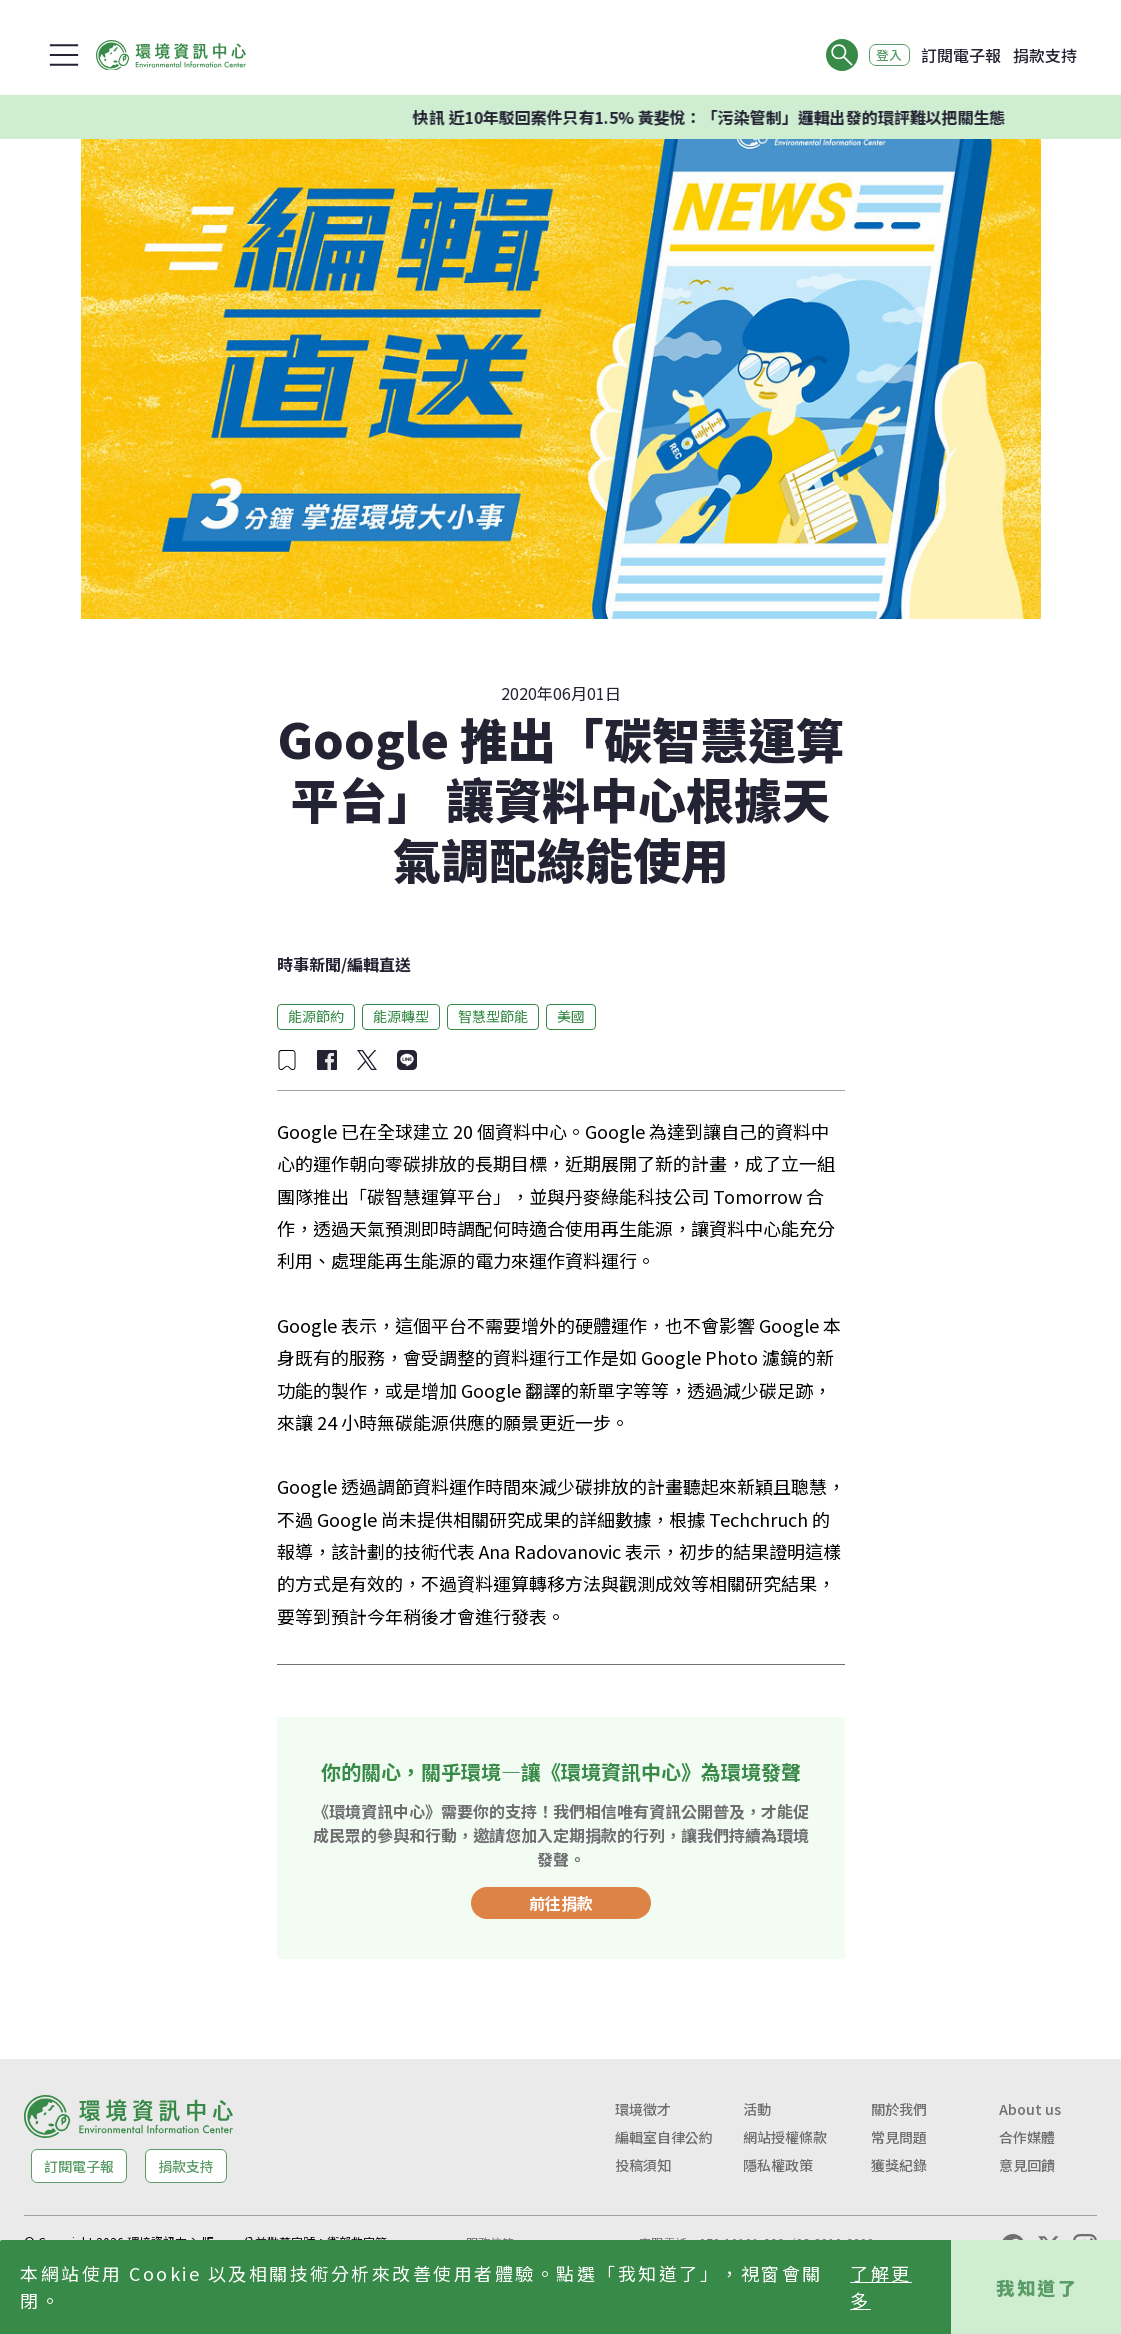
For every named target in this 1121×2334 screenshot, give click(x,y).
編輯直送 (379, 964)
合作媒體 (1027, 2137)
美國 (571, 1016)
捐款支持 (1045, 55)
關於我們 (899, 2109)
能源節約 (316, 1016)
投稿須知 (643, 2165)
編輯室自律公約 (664, 2137)
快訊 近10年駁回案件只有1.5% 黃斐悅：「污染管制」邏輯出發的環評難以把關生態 (736, 117)
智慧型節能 (493, 1016)
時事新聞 (309, 964)
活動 (757, 2109)
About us (1030, 2109)
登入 (883, 55)
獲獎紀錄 (899, 2165)
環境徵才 (643, 2109)
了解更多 (881, 2286)
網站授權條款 (785, 2137)
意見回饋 (1027, 2165)
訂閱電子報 (961, 55)
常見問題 (899, 2137)
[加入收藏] (287, 1060)
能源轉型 (401, 1016)
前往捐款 (561, 1903)
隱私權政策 (778, 2165)
